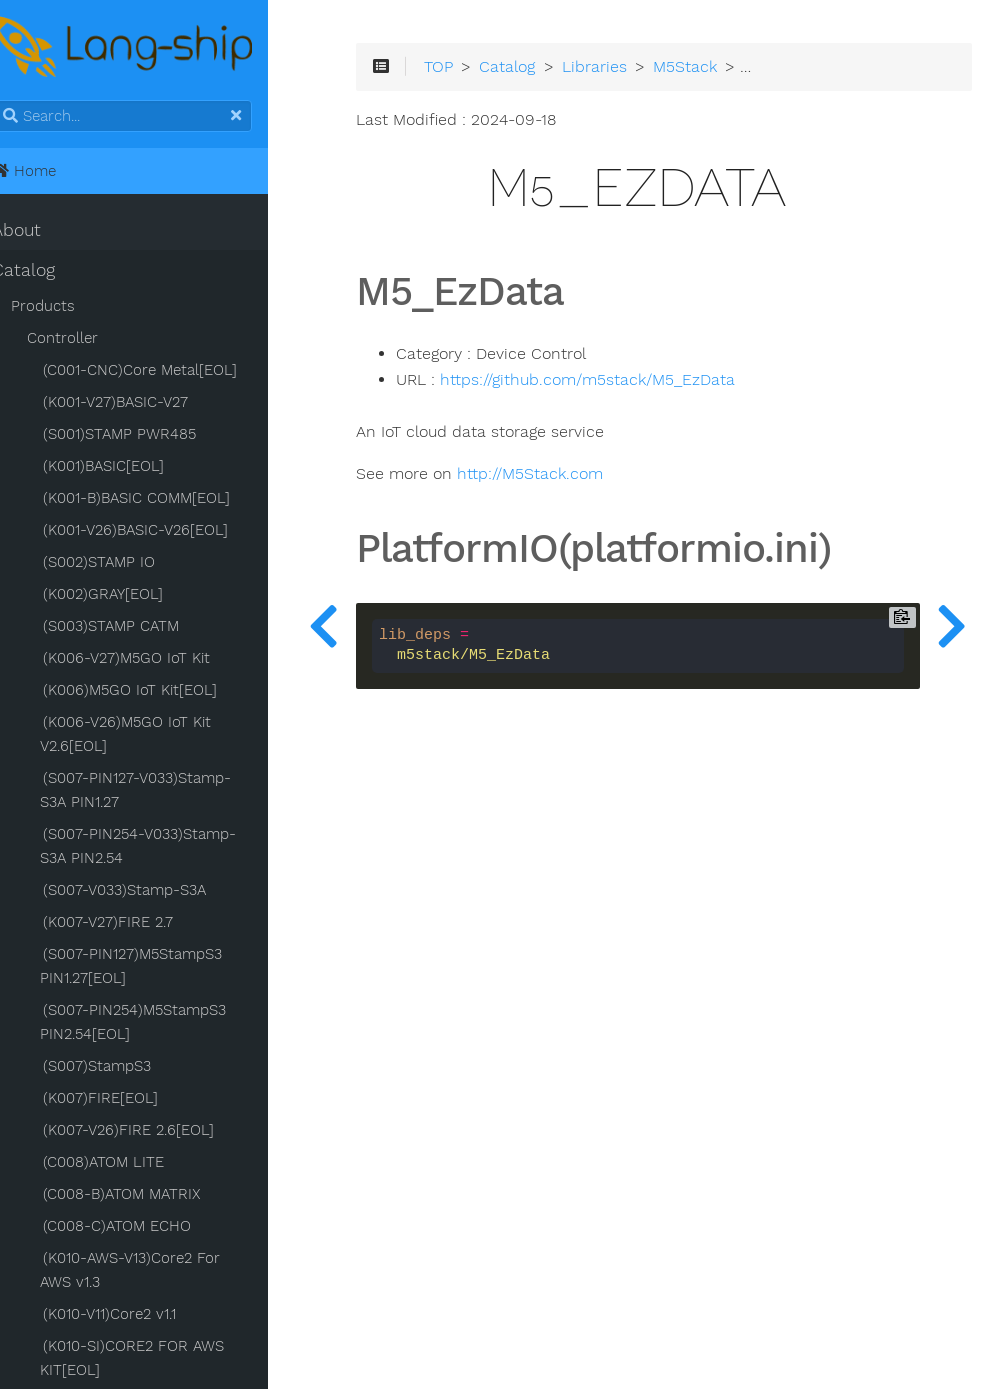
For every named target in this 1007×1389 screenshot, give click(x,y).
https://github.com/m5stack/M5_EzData (627, 384)
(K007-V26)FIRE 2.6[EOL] (152, 1132)
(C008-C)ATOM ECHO (141, 1228)
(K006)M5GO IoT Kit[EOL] (154, 692)
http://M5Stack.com (570, 479)
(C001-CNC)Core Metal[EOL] (164, 372)
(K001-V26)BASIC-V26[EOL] (159, 532)
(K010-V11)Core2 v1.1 (133, 1316)
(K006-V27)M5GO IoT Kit (150, 660)
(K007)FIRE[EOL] (124, 1100)
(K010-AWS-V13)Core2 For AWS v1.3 (172, 1272)
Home (48, 173)
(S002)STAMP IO (123, 564)
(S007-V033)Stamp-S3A (148, 892)
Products (67, 308)
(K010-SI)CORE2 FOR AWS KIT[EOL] (156, 1360)
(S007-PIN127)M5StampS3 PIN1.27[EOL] (155, 968)
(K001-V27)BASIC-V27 (139, 404)
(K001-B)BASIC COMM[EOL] (160, 500)
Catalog (47, 272)
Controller (86, 340)
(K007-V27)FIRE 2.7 (132, 924)
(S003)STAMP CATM (135, 628)
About (40, 232)
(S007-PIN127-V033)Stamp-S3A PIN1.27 (172, 792)
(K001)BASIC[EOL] (127, 468)
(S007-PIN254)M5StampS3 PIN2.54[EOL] (157, 1024)
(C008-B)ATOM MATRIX (145, 1196)
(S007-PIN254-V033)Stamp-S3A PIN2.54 (162, 848)
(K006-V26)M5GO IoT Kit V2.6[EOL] (149, 736)
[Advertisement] (653, 1121)
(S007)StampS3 (121, 1068)
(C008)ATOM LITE (127, 1164)
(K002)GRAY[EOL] (127, 596)
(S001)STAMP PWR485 (143, 436)
